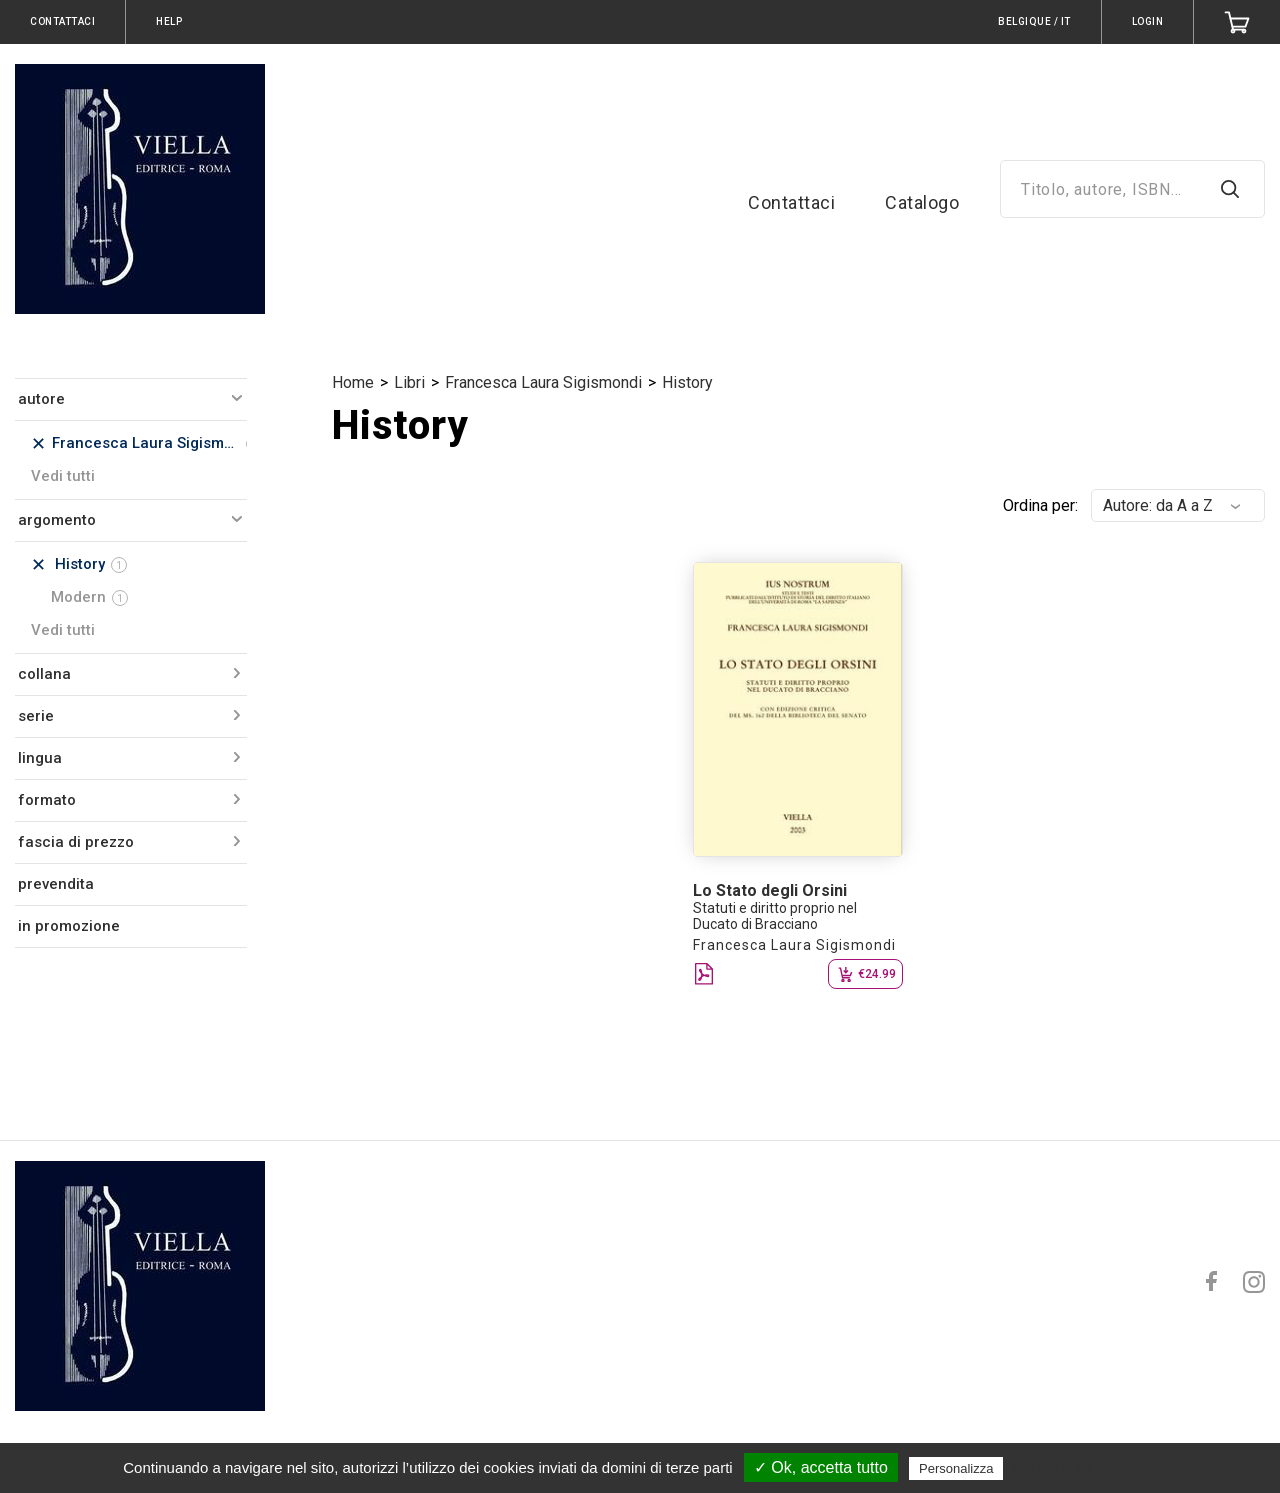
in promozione (69, 926)
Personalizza (956, 1468)
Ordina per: (1040, 505)
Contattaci (791, 202)
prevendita (56, 884)
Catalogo (922, 202)
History (687, 382)
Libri (409, 382)
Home (353, 382)
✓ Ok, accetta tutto (821, 1467)
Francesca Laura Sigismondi (543, 382)
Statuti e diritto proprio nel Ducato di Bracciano (775, 916)
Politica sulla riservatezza (1092, 1468)
